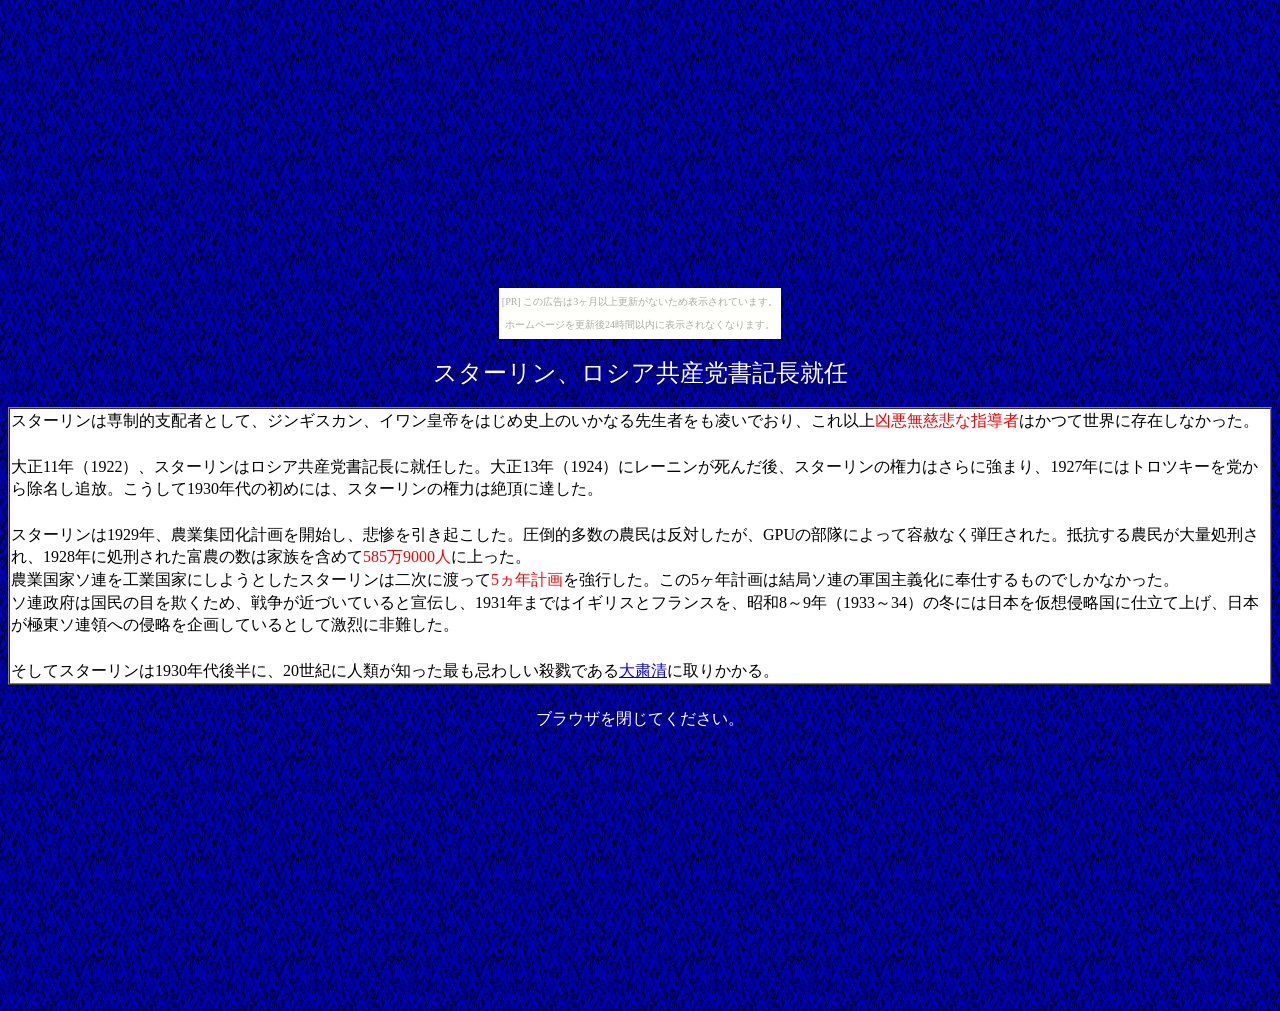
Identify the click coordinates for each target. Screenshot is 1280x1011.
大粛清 (643, 670)
